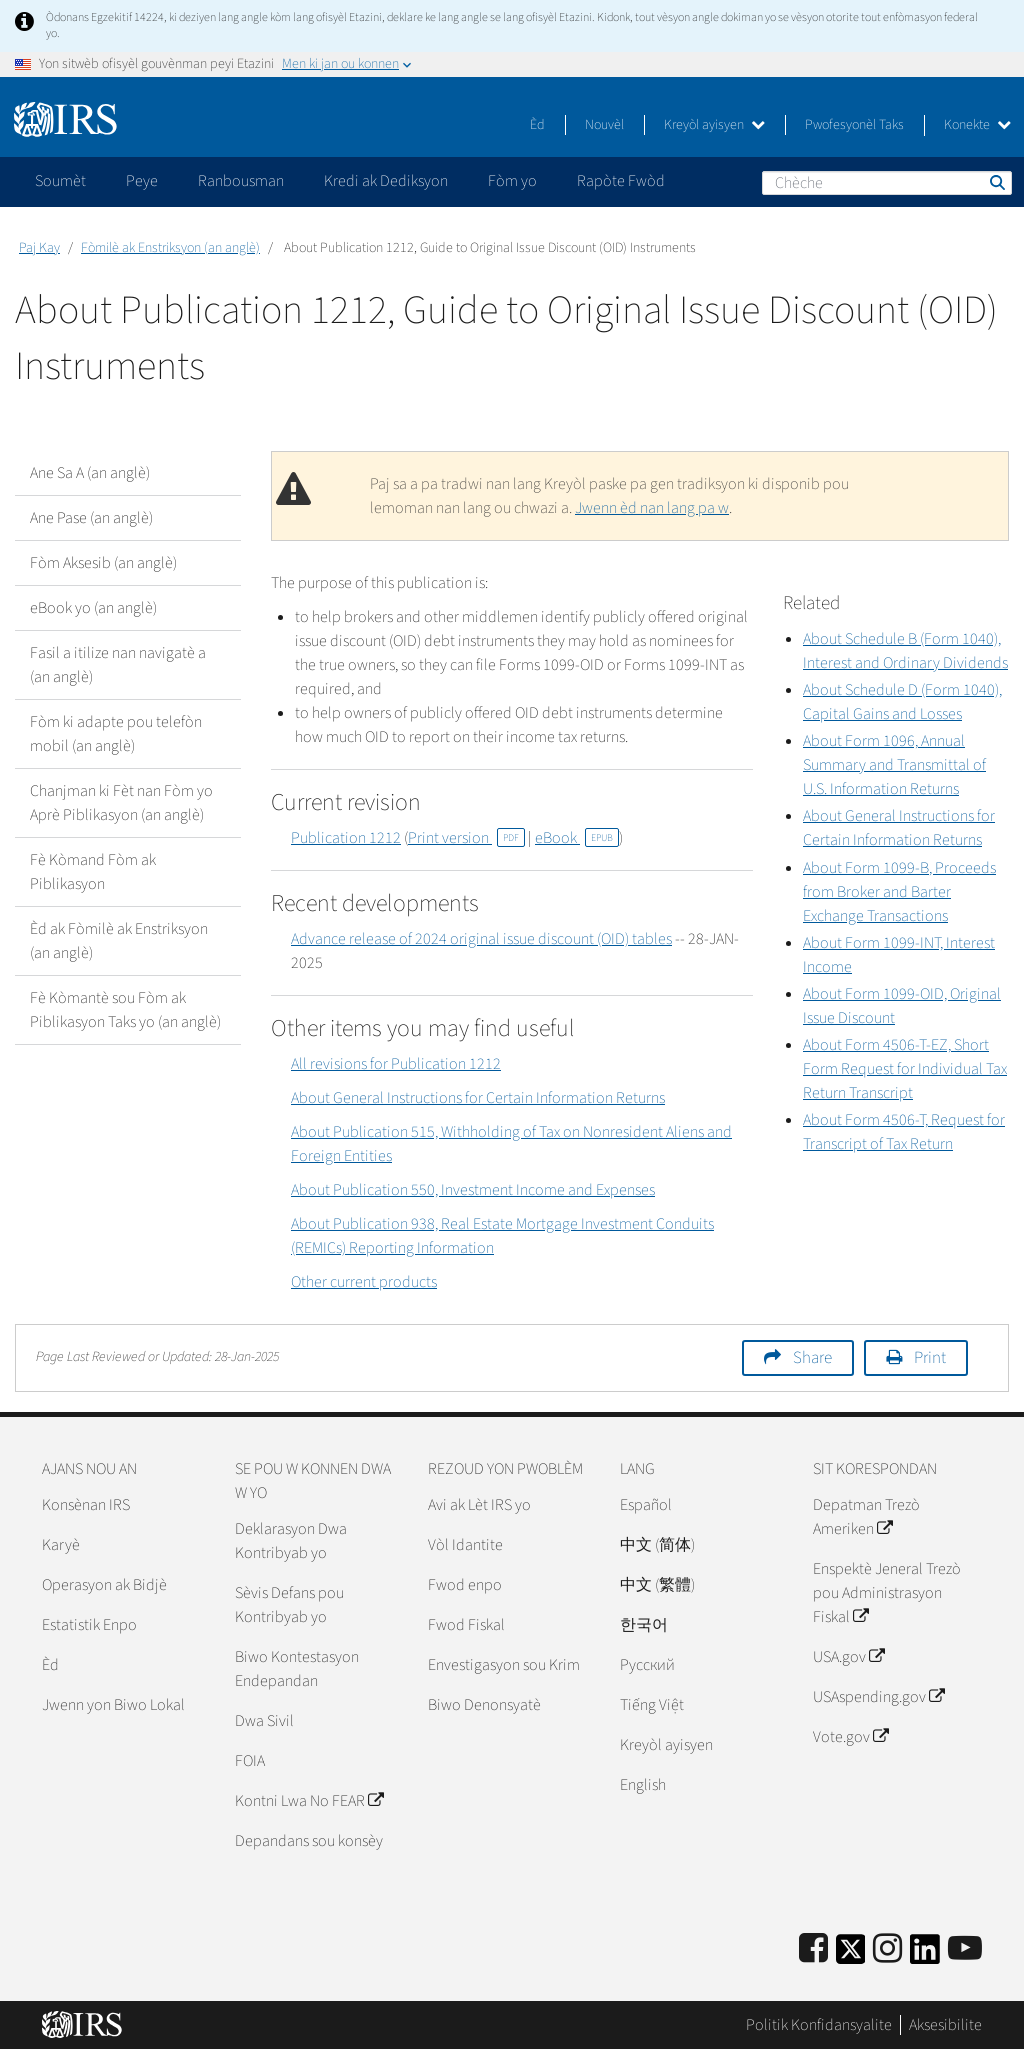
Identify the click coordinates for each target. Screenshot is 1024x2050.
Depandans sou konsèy (309, 1841)
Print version (466, 838)
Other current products (364, 1282)
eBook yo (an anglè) (93, 608)
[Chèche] (887, 183)
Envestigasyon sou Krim (504, 1665)
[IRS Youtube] (965, 1949)
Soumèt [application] (60, 181)
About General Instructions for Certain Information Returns (478, 1098)
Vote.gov (850, 1737)
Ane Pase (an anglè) (91, 518)
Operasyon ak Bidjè (104, 1585)
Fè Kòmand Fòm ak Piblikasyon (93, 872)
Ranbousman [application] (241, 181)
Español (646, 1505)
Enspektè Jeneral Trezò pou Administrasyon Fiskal (887, 1593)
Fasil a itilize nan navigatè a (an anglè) (118, 665)
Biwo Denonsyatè (484, 1705)
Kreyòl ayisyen (714, 125)
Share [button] (812, 1358)
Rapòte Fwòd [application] (621, 181)
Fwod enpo (465, 1585)
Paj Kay (39, 248)
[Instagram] (887, 1949)
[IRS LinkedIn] (925, 1955)
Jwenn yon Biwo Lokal (113, 1705)
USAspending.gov (878, 1697)
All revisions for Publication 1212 (396, 1064)
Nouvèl (604, 125)
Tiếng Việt (652, 1705)
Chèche (996, 182)
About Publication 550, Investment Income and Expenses (473, 1190)
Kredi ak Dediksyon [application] (386, 181)
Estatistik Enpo (89, 1625)
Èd (537, 125)
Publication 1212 (346, 838)
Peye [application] (142, 181)
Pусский (647, 1665)
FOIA (250, 1761)
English (643, 1785)
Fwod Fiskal (466, 1625)
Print (930, 1358)
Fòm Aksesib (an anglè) (103, 563)
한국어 (644, 1625)
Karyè (61, 1545)
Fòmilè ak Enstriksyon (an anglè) (170, 248)
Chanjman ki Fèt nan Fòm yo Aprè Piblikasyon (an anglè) (121, 803)
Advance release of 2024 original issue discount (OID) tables (481, 939)
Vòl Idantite (465, 1545)
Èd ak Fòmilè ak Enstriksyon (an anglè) (119, 941)
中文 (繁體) (657, 1585)
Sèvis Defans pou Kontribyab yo (289, 1605)
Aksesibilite (945, 2025)
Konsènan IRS (86, 1505)
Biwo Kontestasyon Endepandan (297, 1669)
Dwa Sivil (264, 1721)
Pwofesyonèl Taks (854, 125)
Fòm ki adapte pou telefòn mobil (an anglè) (116, 734)
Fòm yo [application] (512, 181)
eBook (577, 838)
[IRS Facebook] (813, 1949)
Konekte (977, 125)
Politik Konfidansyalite (819, 2025)
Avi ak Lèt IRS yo (479, 1505)
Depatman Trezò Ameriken (866, 1517)
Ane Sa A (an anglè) (90, 473)
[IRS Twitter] (851, 1955)
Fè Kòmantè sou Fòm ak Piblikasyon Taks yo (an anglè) (125, 1010)
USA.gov (848, 1657)
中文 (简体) (657, 1545)
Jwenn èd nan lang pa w (652, 508)
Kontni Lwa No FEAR (309, 1801)
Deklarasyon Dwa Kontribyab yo (291, 1541)
